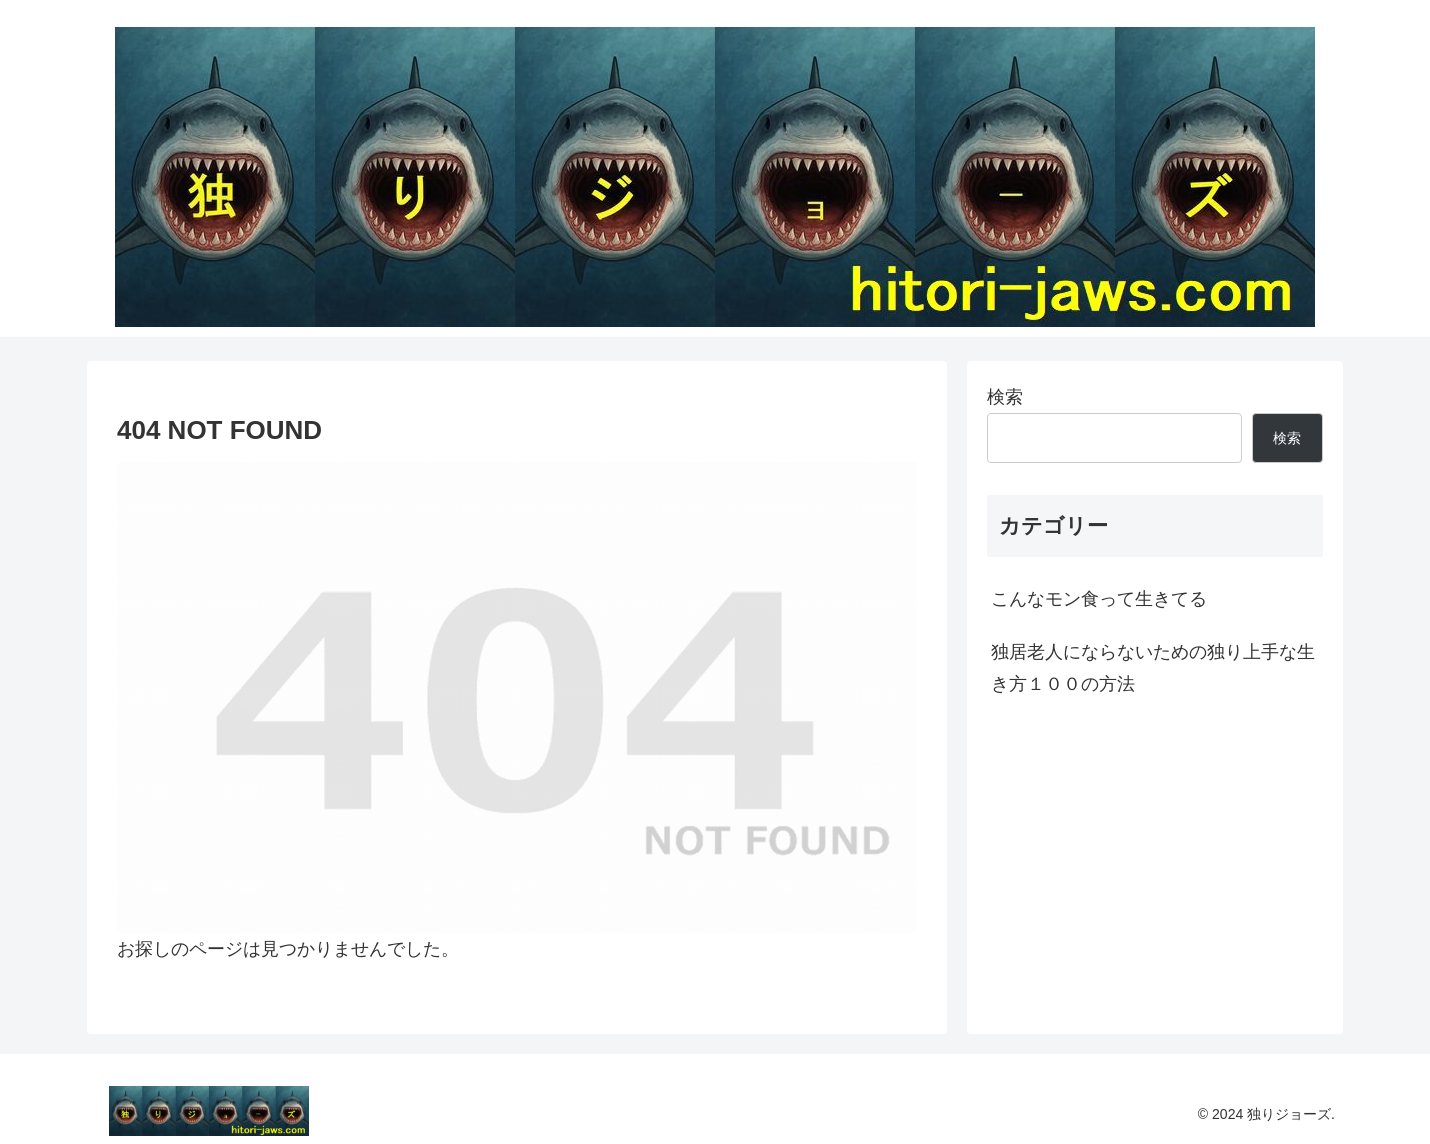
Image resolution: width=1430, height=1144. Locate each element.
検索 (1005, 397)
